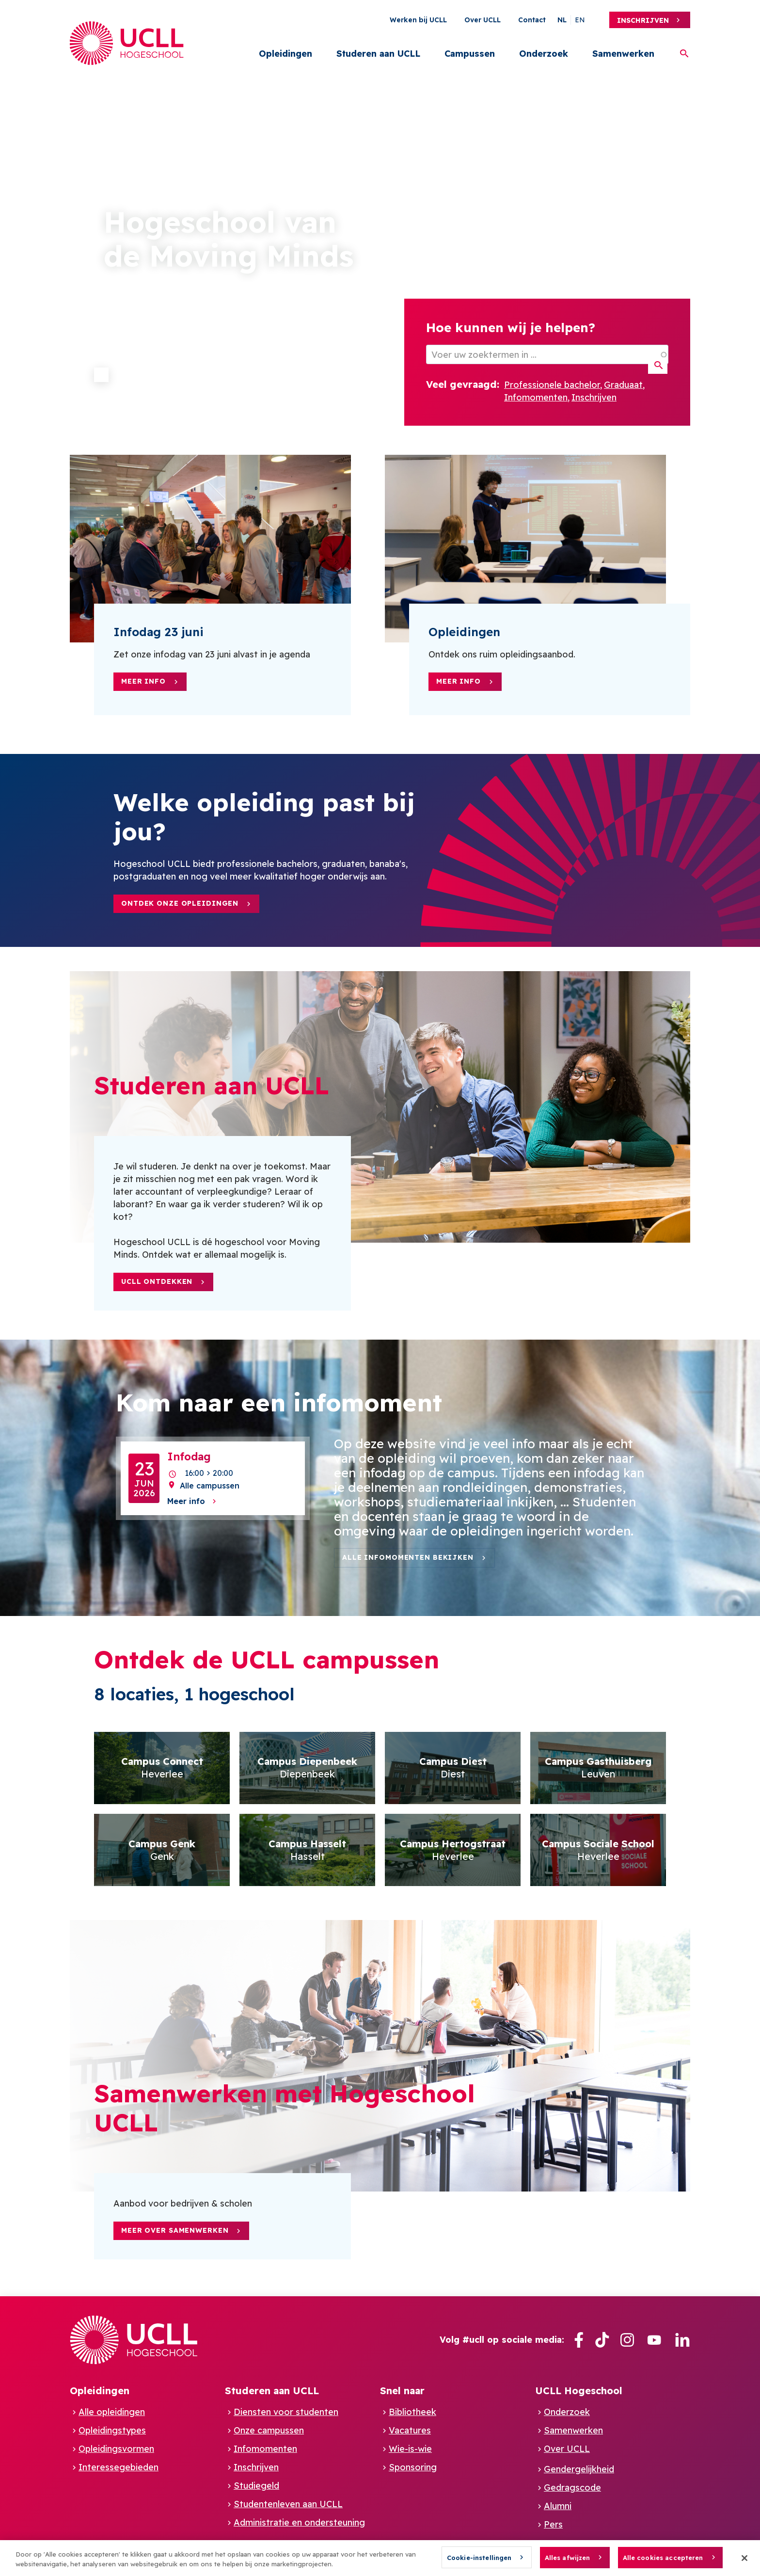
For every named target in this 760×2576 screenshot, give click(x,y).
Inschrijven (643, 20)
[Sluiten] (744, 2558)
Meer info (143, 681)
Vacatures (410, 2430)
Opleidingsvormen (116, 2448)
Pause (101, 375)
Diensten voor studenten (286, 2411)
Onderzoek (543, 53)
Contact (532, 20)
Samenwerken (623, 53)
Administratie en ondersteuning (299, 2522)
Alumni (557, 2506)
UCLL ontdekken (156, 1281)
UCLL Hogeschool (578, 2390)
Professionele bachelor (552, 384)
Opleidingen (285, 53)
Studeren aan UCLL (378, 53)
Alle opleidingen (112, 2411)
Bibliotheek (412, 2411)
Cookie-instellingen (479, 2557)
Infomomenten (536, 397)
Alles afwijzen (567, 2557)
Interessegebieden (118, 2467)
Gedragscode (572, 2487)
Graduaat (623, 384)
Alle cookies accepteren (663, 2557)
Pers (553, 2524)
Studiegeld (256, 2485)
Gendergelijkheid (579, 2469)
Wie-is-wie (410, 2448)
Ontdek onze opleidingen (179, 903)
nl (562, 20)
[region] (380, 2558)
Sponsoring (413, 2467)
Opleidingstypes (112, 2430)
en (580, 20)
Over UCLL (482, 20)
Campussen (469, 53)
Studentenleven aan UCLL (288, 2504)
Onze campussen (269, 2430)
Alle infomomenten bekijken (408, 1557)
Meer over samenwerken (174, 2230)
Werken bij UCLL (418, 20)
